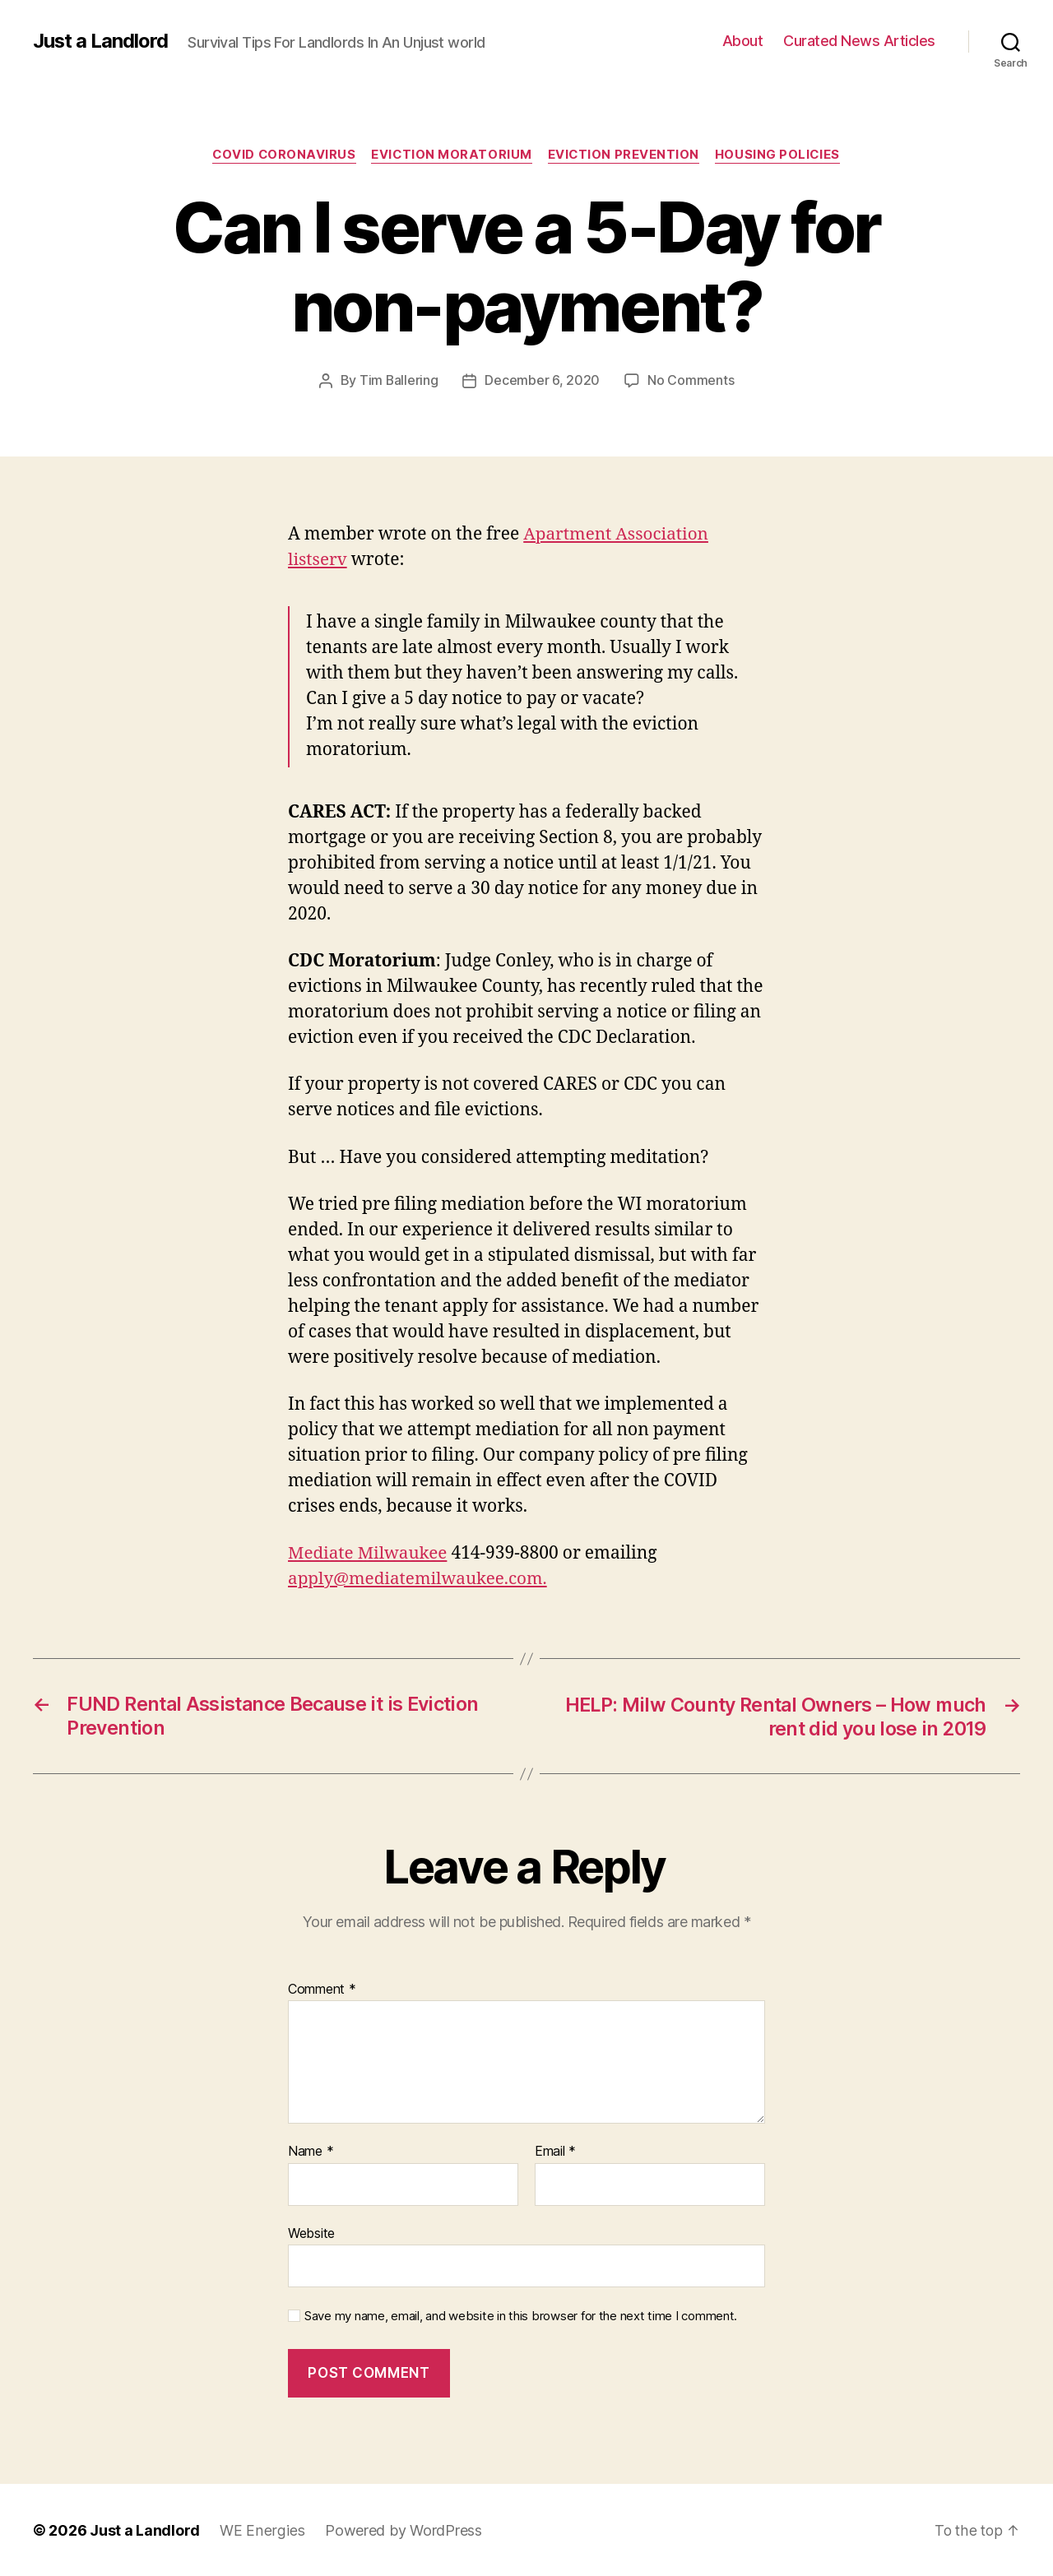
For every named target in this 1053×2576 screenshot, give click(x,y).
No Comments (691, 381)
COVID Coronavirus (281, 155)
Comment (322, 1988)
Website (311, 2232)
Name (310, 2150)
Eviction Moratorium (451, 155)
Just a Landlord (101, 41)
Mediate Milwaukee (369, 1553)
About (742, 40)
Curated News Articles (859, 40)
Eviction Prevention (625, 155)
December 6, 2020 (543, 381)
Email (555, 2150)
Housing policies (781, 155)
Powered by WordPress (401, 2529)
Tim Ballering (398, 381)
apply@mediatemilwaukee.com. (419, 1579)
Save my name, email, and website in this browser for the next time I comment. (520, 2315)
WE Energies (261, 2529)
